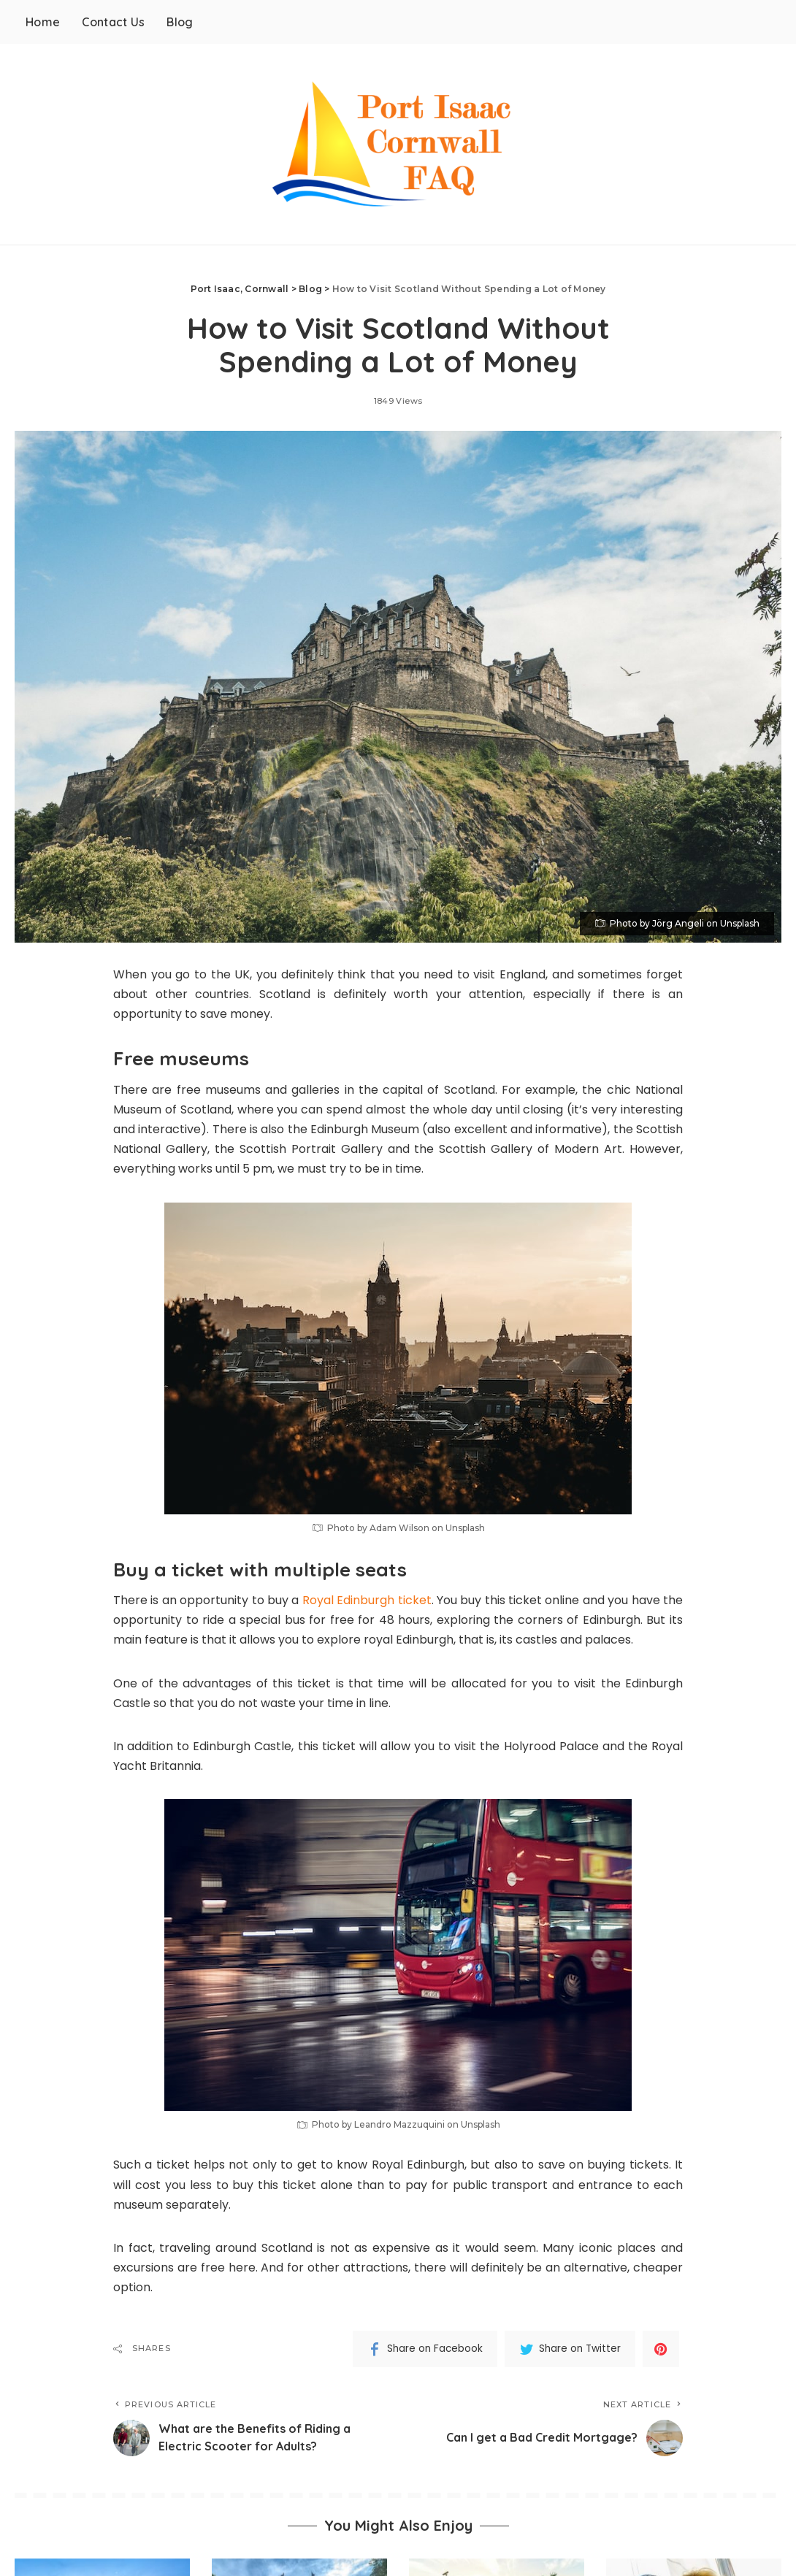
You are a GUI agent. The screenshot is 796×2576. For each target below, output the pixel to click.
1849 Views (398, 401)
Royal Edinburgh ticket (367, 1600)
